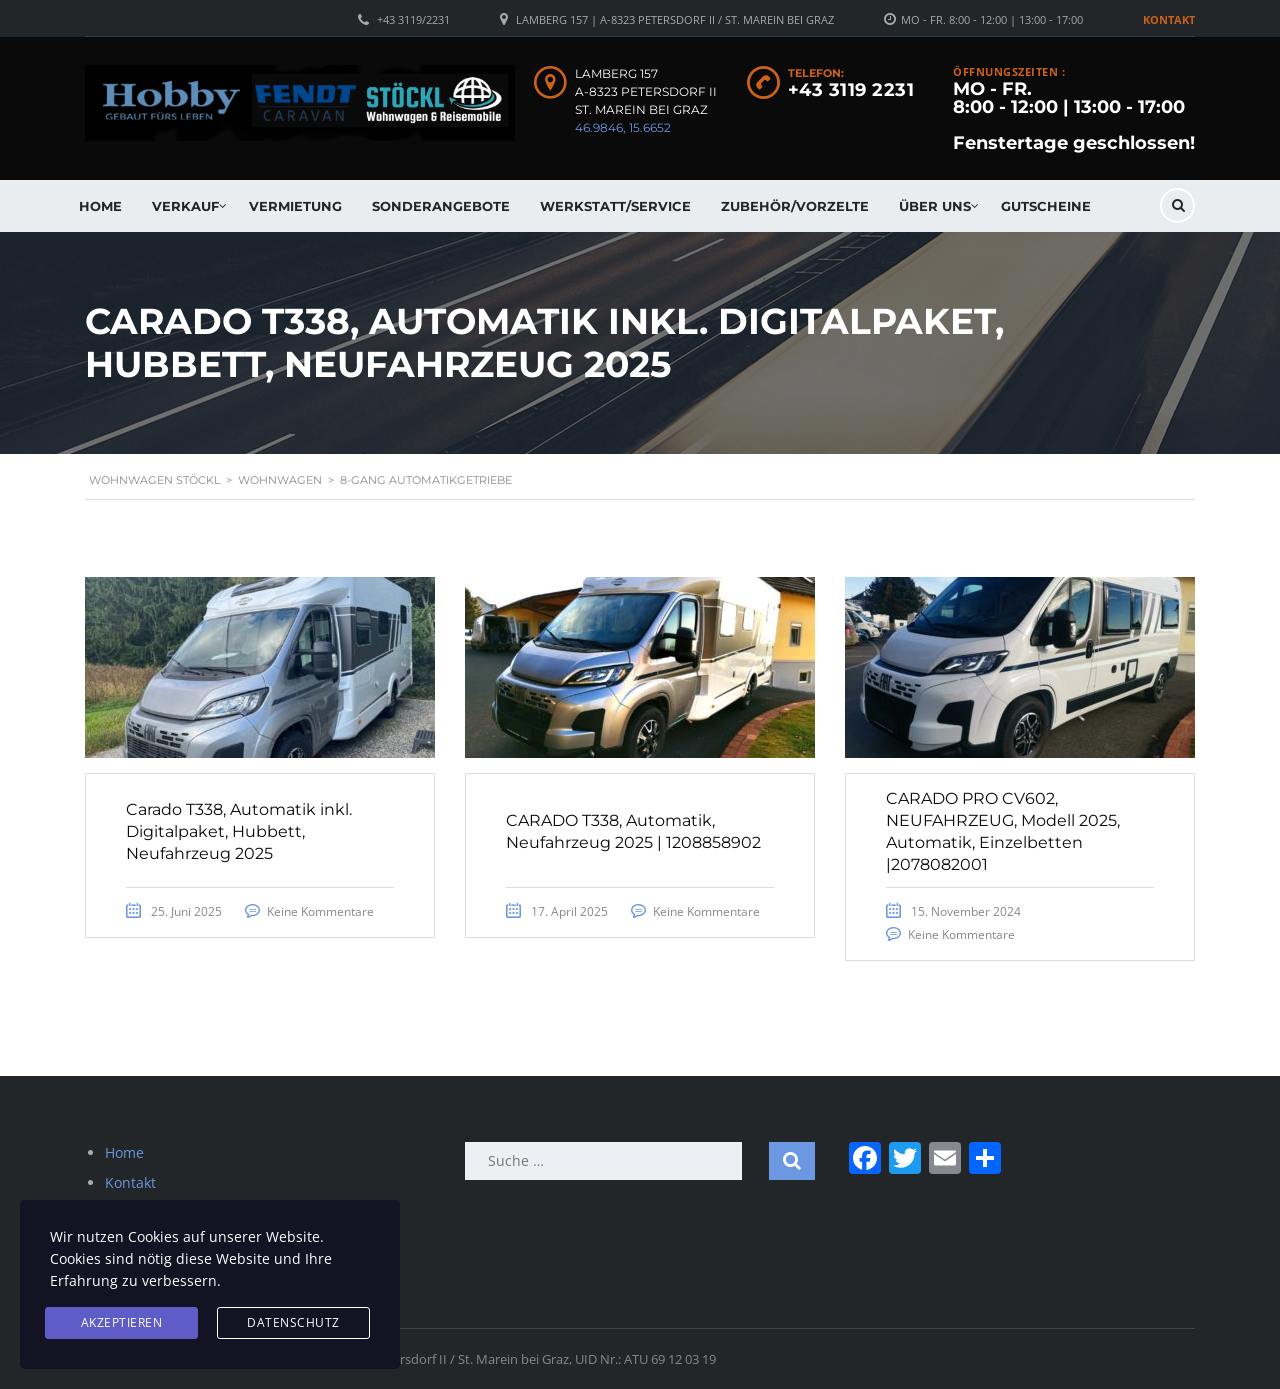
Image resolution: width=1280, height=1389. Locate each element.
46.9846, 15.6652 (623, 127)
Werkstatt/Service (615, 206)
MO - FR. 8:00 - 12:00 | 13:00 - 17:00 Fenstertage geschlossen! (1074, 116)
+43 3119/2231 (413, 19)
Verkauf (185, 206)
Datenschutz (293, 1322)
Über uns (935, 206)
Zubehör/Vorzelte (795, 206)
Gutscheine (1046, 206)
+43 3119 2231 (851, 90)
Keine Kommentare (320, 911)
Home (100, 206)
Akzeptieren (122, 1322)
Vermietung (295, 206)
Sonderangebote (441, 206)
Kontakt (1169, 19)
